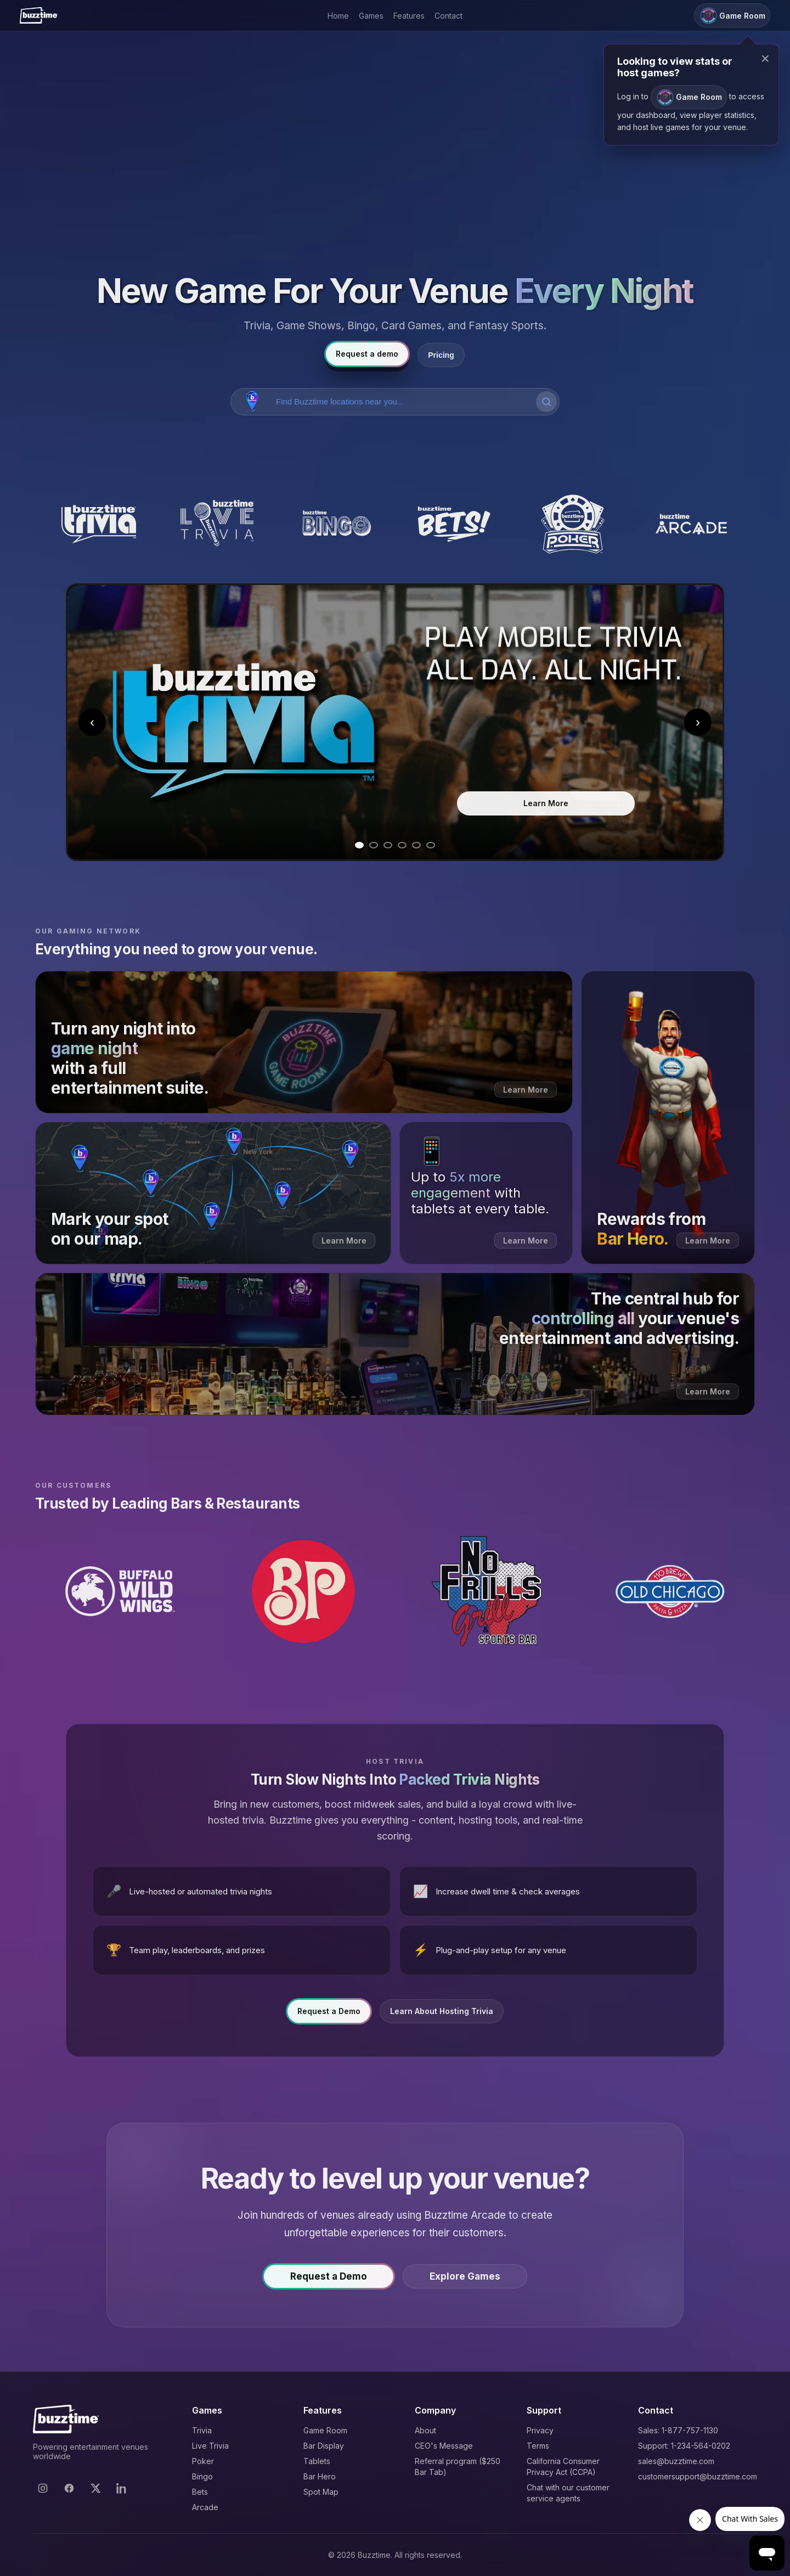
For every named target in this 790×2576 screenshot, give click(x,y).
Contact (448, 15)
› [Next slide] (698, 722)
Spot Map (320, 2491)
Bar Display (323, 2445)
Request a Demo (328, 2018)
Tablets (316, 2461)
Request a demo (367, 353)
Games (371, 15)
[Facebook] (69, 2488)
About (425, 2430)
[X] (95, 2488)
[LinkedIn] (122, 2488)
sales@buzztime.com (676, 2461)
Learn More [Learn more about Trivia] (545, 803)
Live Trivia (210, 2445)
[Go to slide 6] (430, 845)
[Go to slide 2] (373, 845)
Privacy (540, 2430)
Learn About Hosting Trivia (441, 2018)
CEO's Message (444, 2445)
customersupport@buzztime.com (697, 2476)
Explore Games (465, 2282)
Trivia (202, 2430)
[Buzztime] (39, 15)
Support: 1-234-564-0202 (684, 2445)
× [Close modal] (765, 58)
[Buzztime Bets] (454, 524)
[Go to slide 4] (402, 845)
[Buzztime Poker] (573, 524)
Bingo (202, 2476)
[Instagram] (43, 2488)
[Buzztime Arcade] (691, 524)
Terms (538, 2445)
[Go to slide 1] (359, 845)
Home (338, 15)
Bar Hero (319, 2476)
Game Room (325, 2430)
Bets (200, 2491)
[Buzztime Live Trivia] (217, 524)
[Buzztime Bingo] (335, 524)
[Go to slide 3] (387, 845)
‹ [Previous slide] (92, 722)
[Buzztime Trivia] (99, 524)
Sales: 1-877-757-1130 (678, 2430)
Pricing (441, 355)
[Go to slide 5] (416, 845)
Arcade (205, 2507)
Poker (203, 2461)
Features (409, 15)
